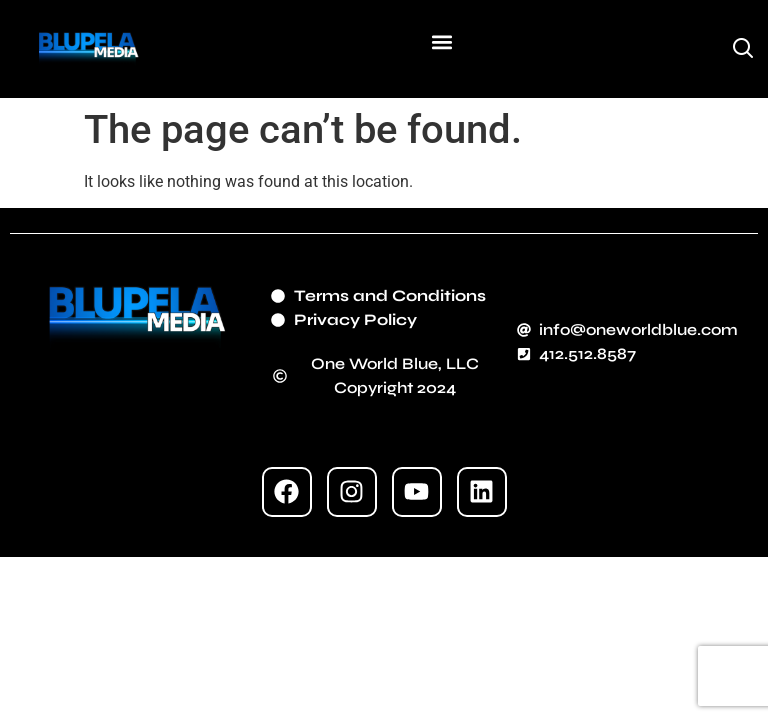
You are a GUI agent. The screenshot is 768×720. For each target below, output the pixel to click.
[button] (441, 41)
